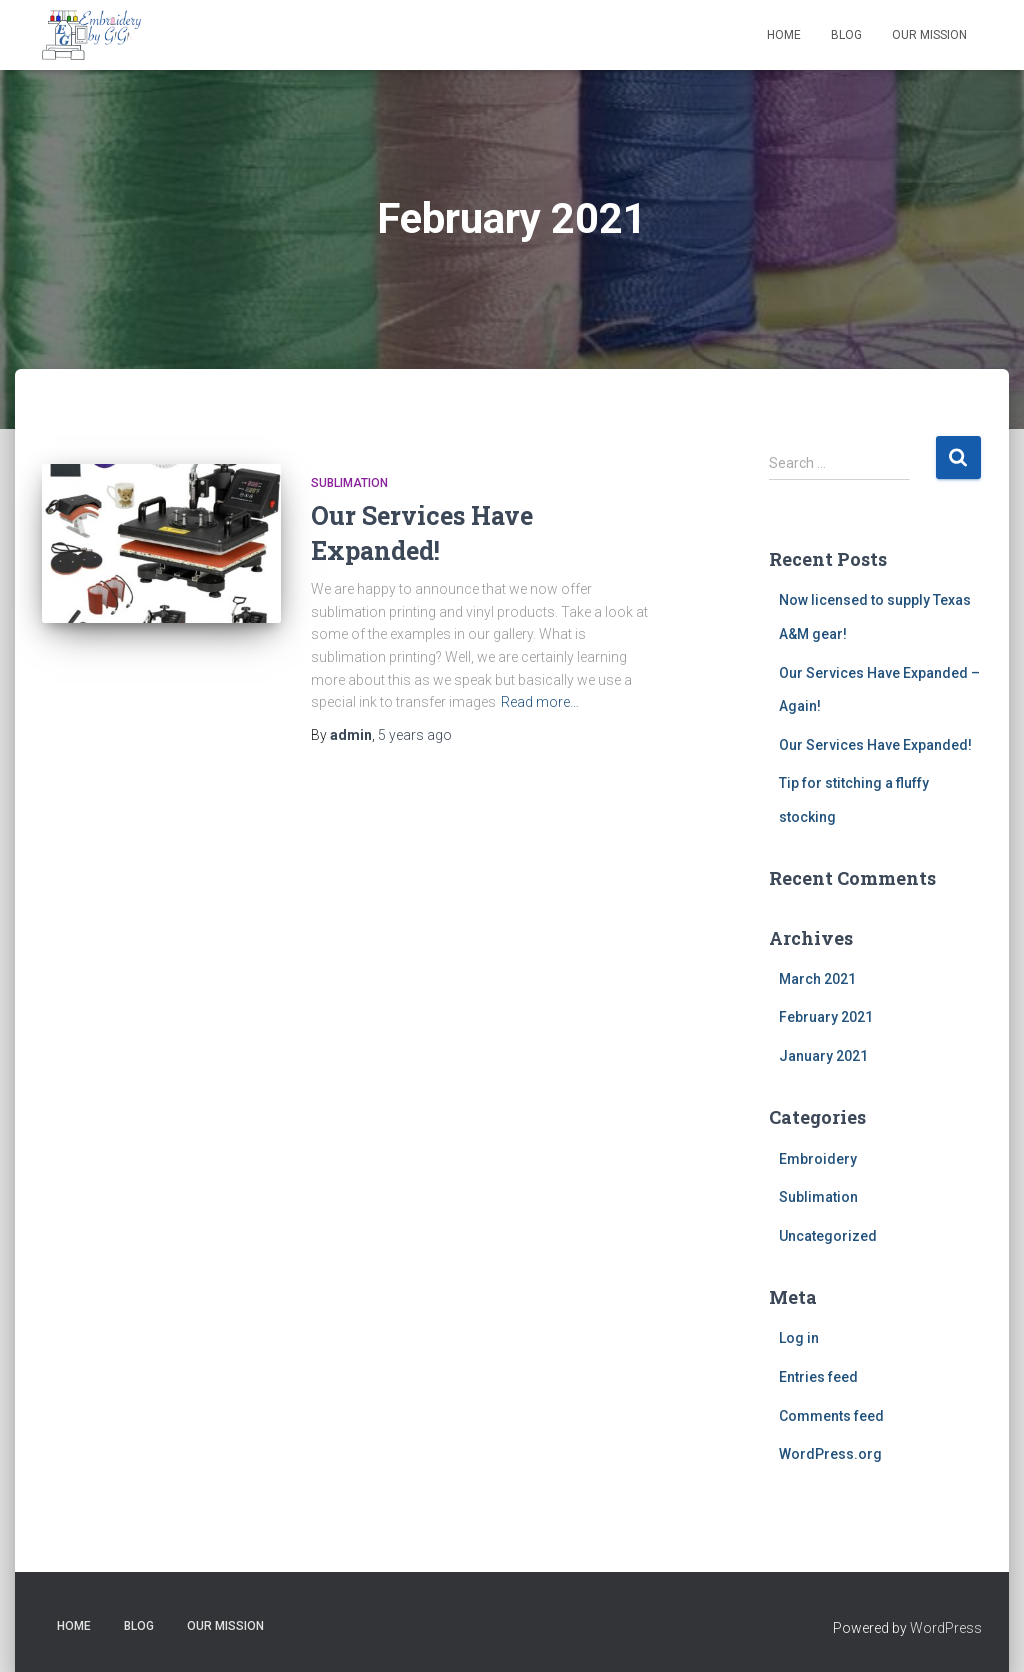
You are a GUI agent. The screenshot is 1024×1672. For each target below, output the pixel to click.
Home (784, 35)
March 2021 (817, 979)
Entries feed (818, 1377)
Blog (846, 35)
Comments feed (831, 1416)
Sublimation (349, 483)
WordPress (946, 1628)
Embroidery (818, 1159)
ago (415, 735)
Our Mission (929, 35)
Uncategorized (828, 1236)
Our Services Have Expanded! (875, 745)
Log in (799, 1338)
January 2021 (823, 1056)
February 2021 (826, 1017)
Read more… (540, 702)
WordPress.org (830, 1454)
